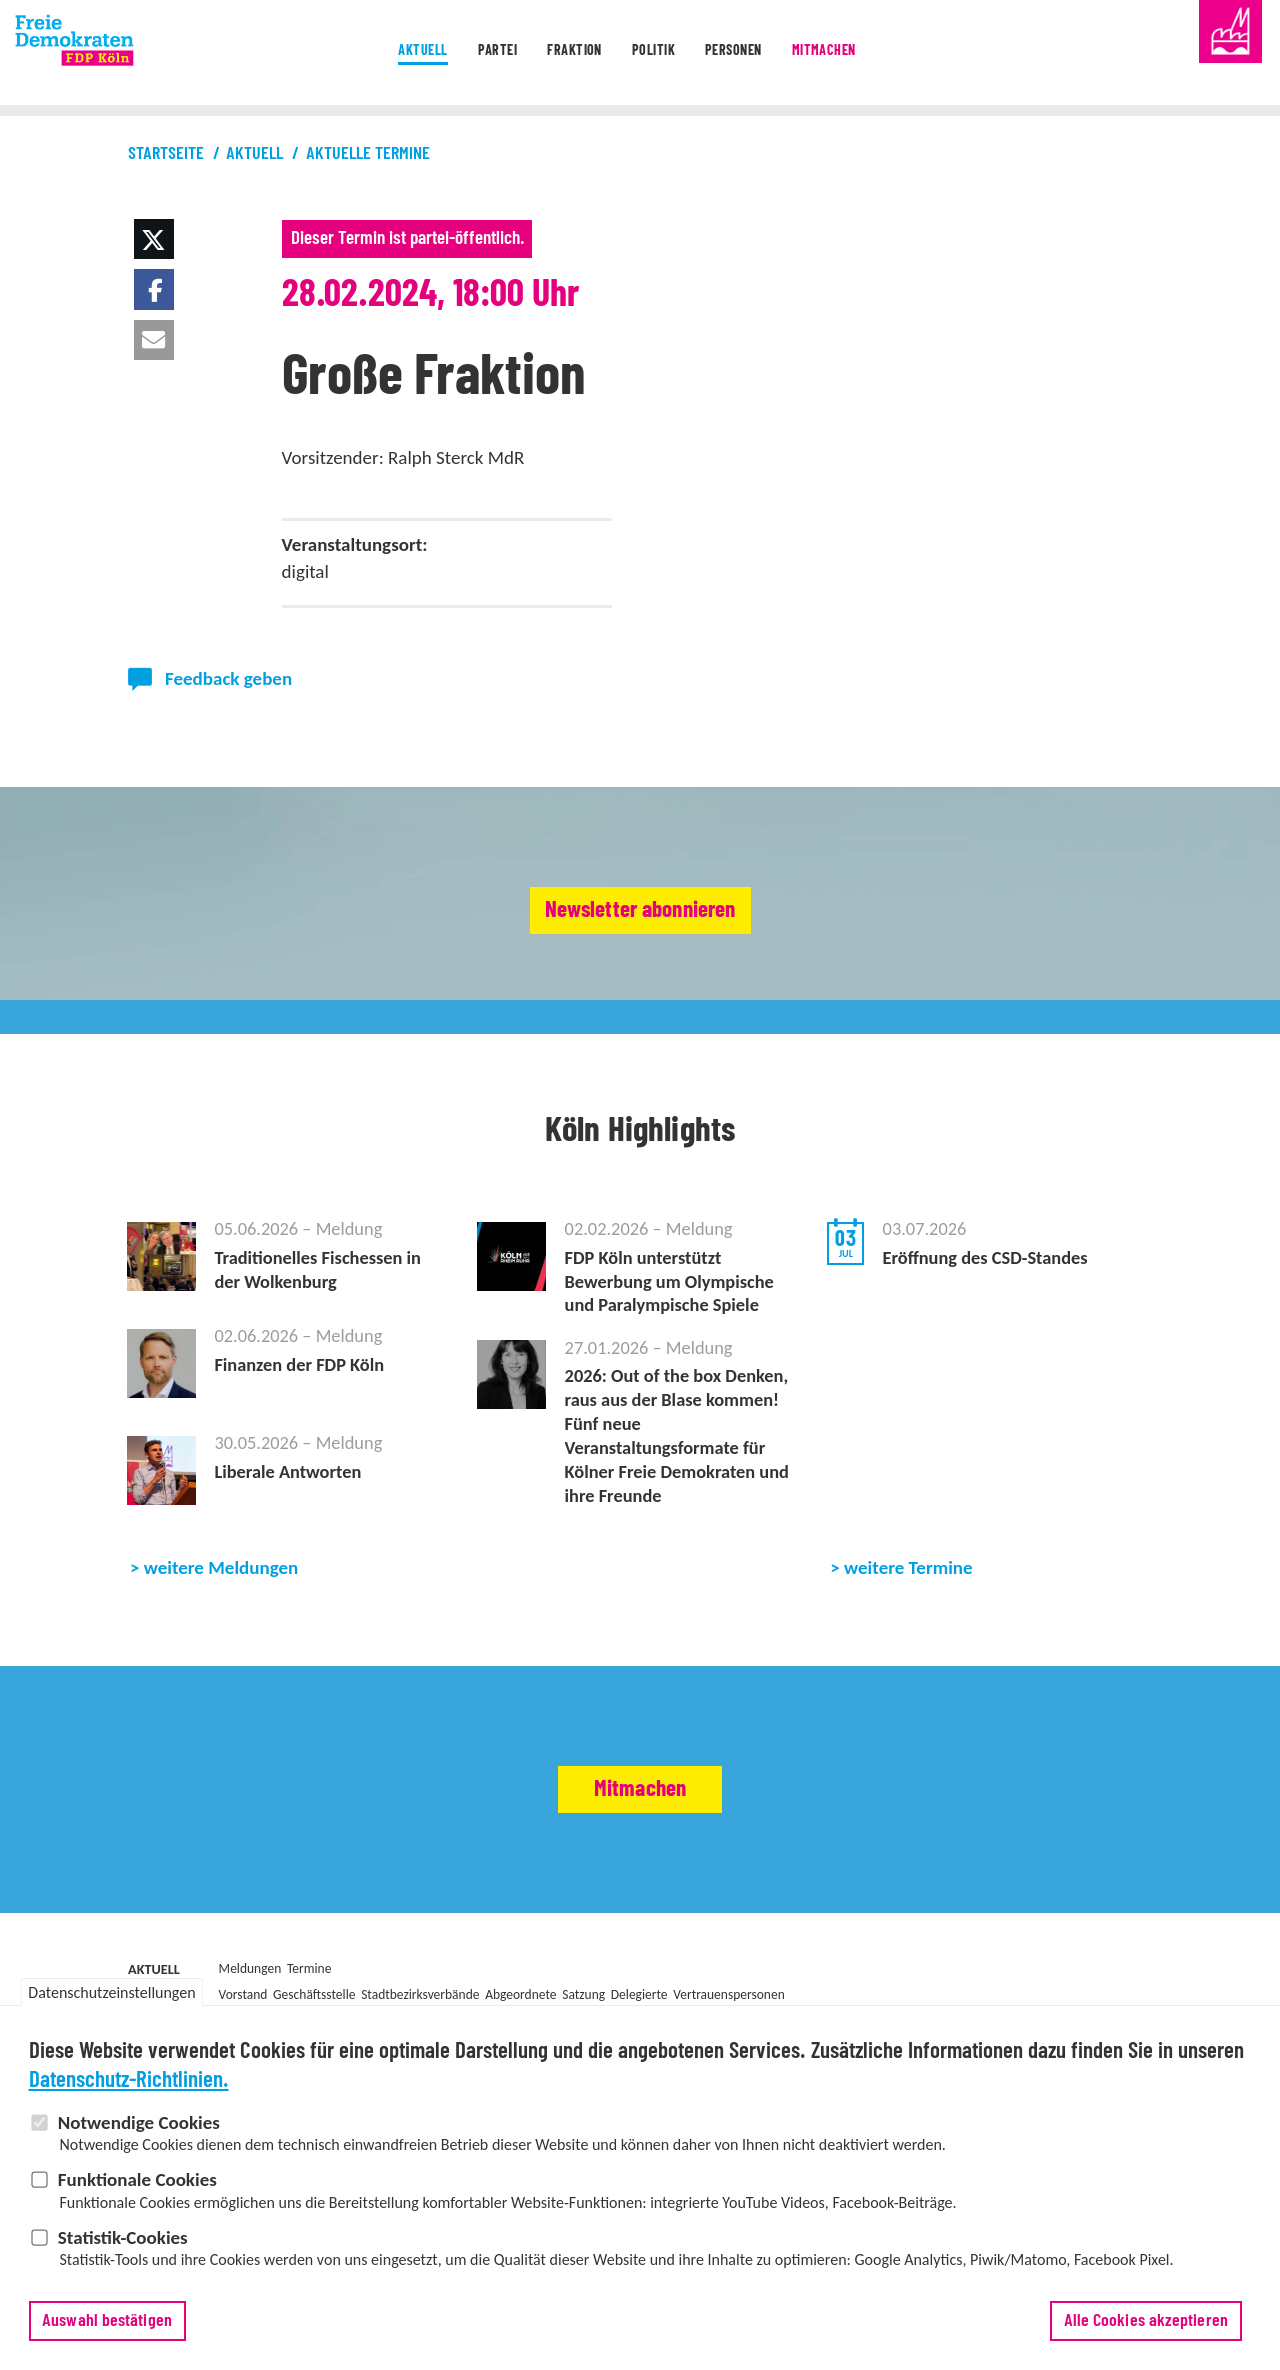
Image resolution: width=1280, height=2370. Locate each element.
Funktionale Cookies (137, 2179)
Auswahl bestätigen (107, 2321)
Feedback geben (228, 678)
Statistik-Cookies (123, 2237)
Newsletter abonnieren (640, 911)
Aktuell (367, 54)
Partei (460, 54)
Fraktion (557, 54)
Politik (656, 54)
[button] (154, 239)
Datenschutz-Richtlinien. (129, 2080)
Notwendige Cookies (139, 2122)
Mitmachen (871, 54)
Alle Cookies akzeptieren (1146, 2321)
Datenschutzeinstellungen (111, 1992)
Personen (757, 54)
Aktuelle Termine (368, 154)
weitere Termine (908, 1616)
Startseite (166, 154)
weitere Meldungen (221, 1616)
